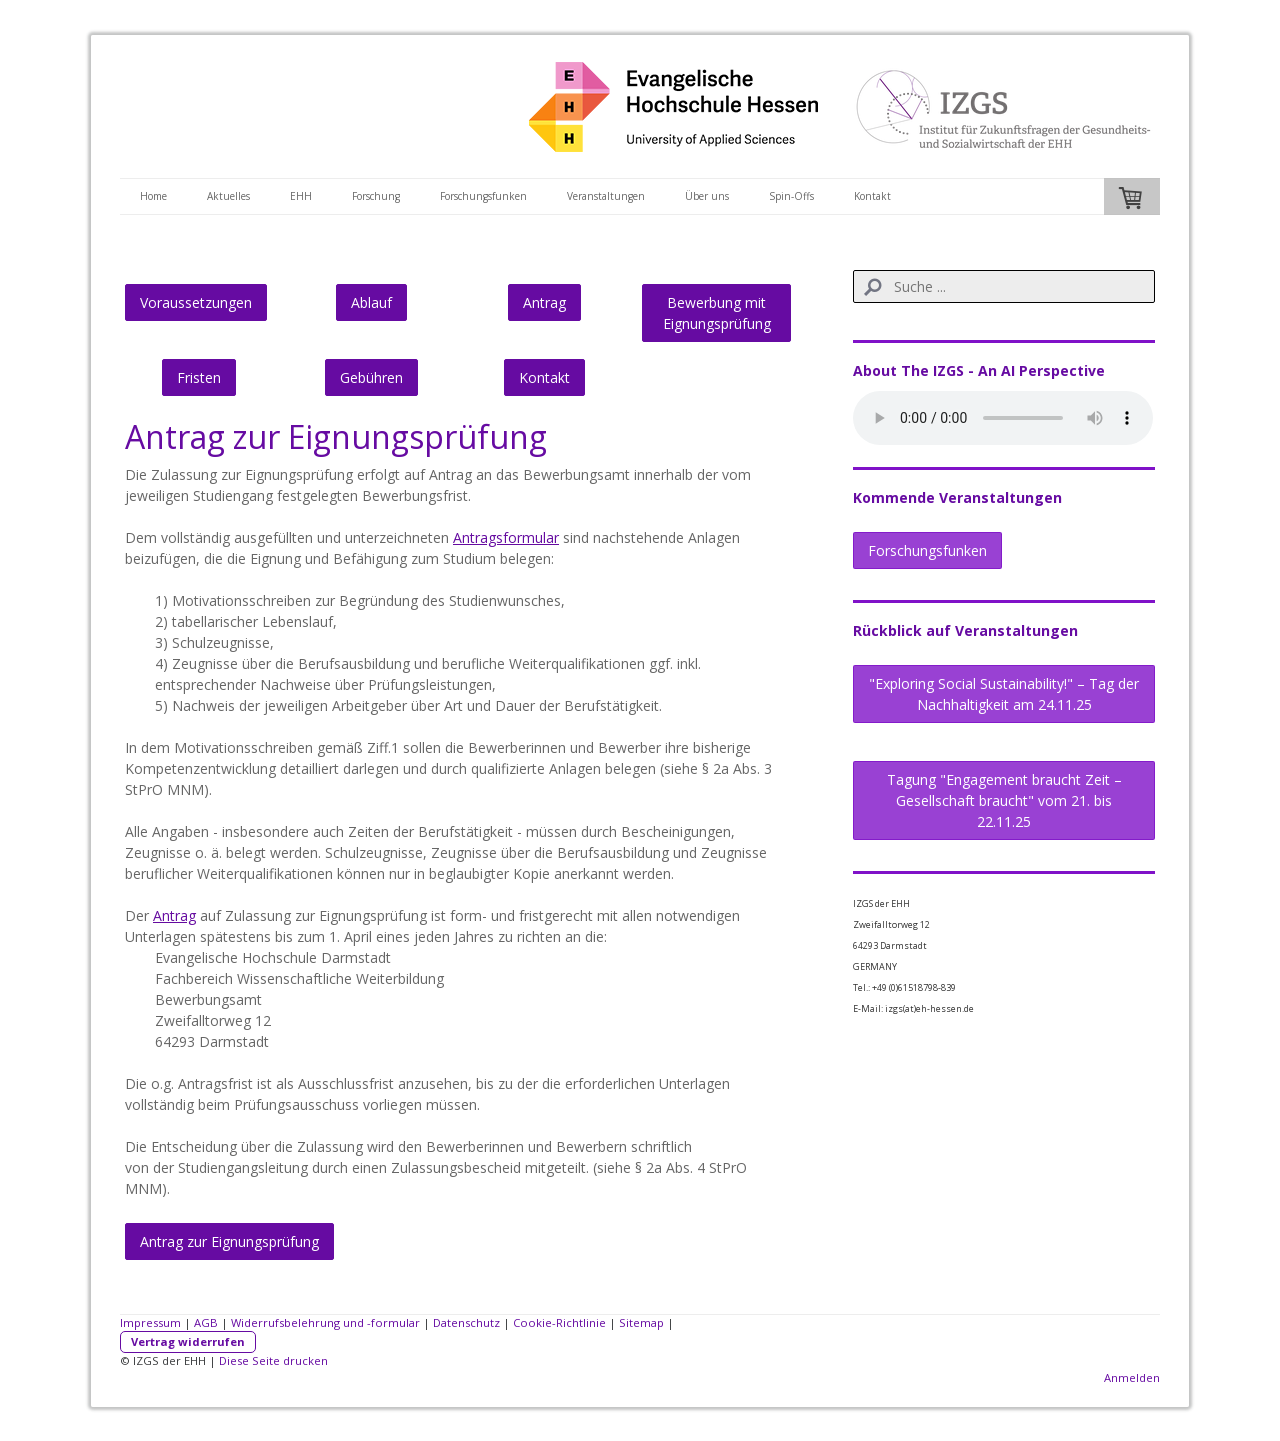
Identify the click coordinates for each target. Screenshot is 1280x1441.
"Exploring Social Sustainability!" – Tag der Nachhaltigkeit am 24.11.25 (1004, 694)
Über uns (707, 196)
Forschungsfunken (483, 196)
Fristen (199, 377)
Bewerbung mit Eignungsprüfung (717, 313)
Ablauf (371, 302)
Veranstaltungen (606, 196)
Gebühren (371, 377)
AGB (206, 1322)
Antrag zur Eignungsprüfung (229, 1241)
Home (153, 196)
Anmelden (1132, 1377)
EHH (301, 196)
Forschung (376, 196)
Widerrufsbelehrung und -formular (325, 1322)
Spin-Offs (791, 196)
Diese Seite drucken (273, 1360)
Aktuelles (228, 196)
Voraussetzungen (196, 302)
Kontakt (872, 196)
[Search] (1004, 286)
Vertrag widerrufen (188, 1341)
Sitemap (641, 1322)
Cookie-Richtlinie (559, 1322)
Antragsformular (506, 537)
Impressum (150, 1322)
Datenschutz (466, 1322)
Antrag (544, 302)
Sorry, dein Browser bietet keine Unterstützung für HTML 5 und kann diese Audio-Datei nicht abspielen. (1003, 418)
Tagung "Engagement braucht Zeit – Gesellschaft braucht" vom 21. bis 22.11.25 (1004, 800)
